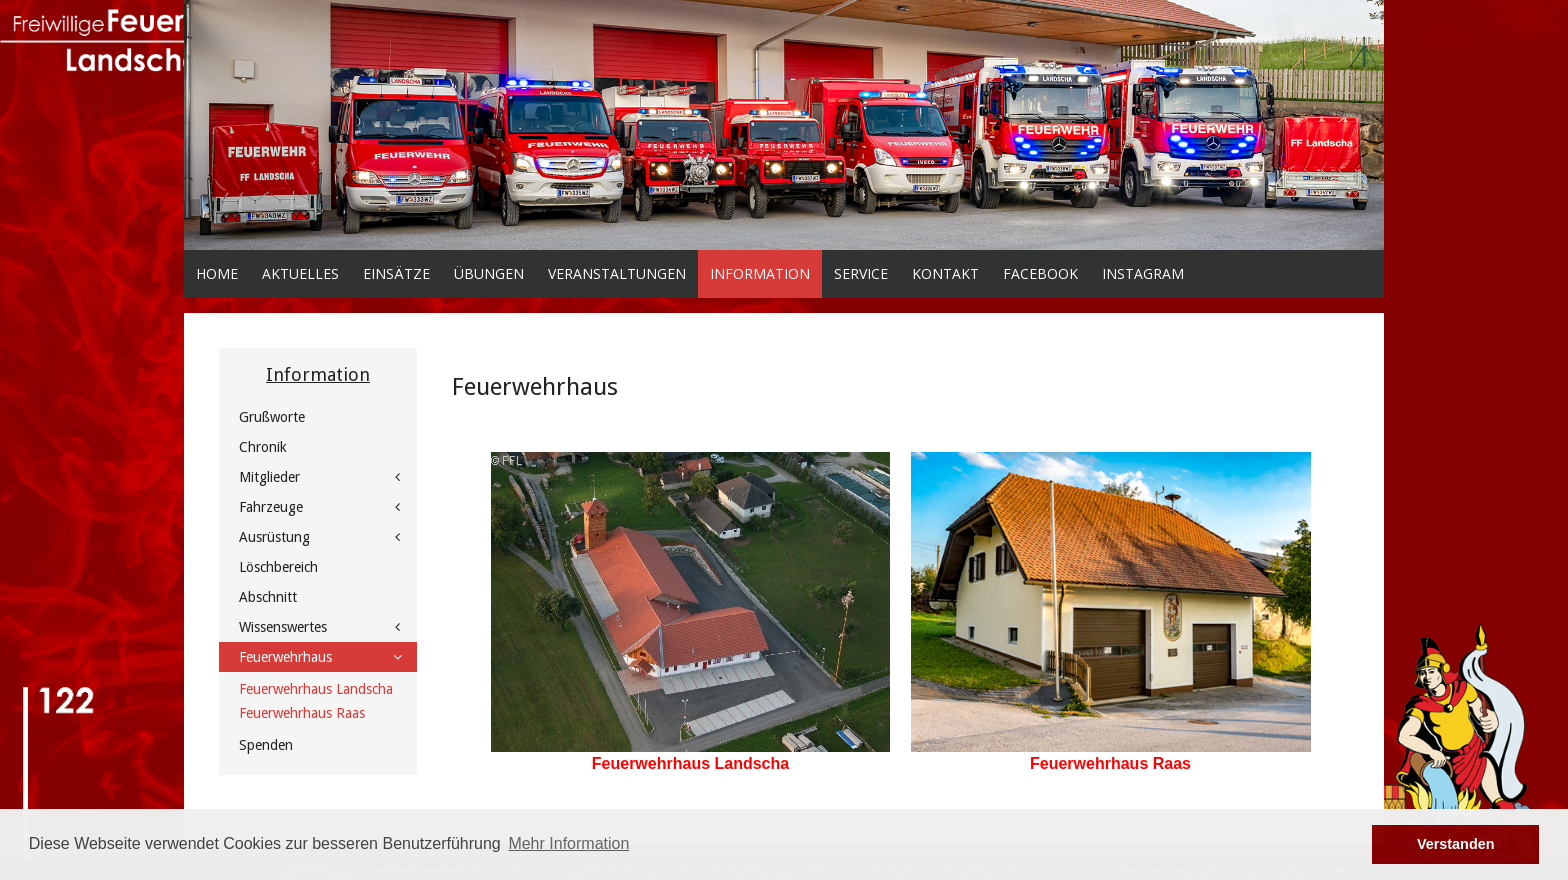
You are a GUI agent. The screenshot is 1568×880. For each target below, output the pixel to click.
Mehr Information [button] (568, 843)
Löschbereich (278, 567)
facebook (1040, 273)
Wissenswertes (283, 627)
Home (217, 273)
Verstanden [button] (1456, 844)
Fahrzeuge (271, 507)
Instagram (1143, 273)
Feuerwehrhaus (285, 657)
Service (861, 273)
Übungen (489, 273)
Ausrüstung (274, 537)
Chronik (263, 447)
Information (760, 273)
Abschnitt (268, 597)
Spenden (266, 745)
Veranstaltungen (617, 273)
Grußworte (272, 417)
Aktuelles (300, 273)
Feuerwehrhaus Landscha (690, 763)
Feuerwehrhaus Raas (302, 713)
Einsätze (396, 273)
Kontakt (945, 273)
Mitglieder (269, 477)
